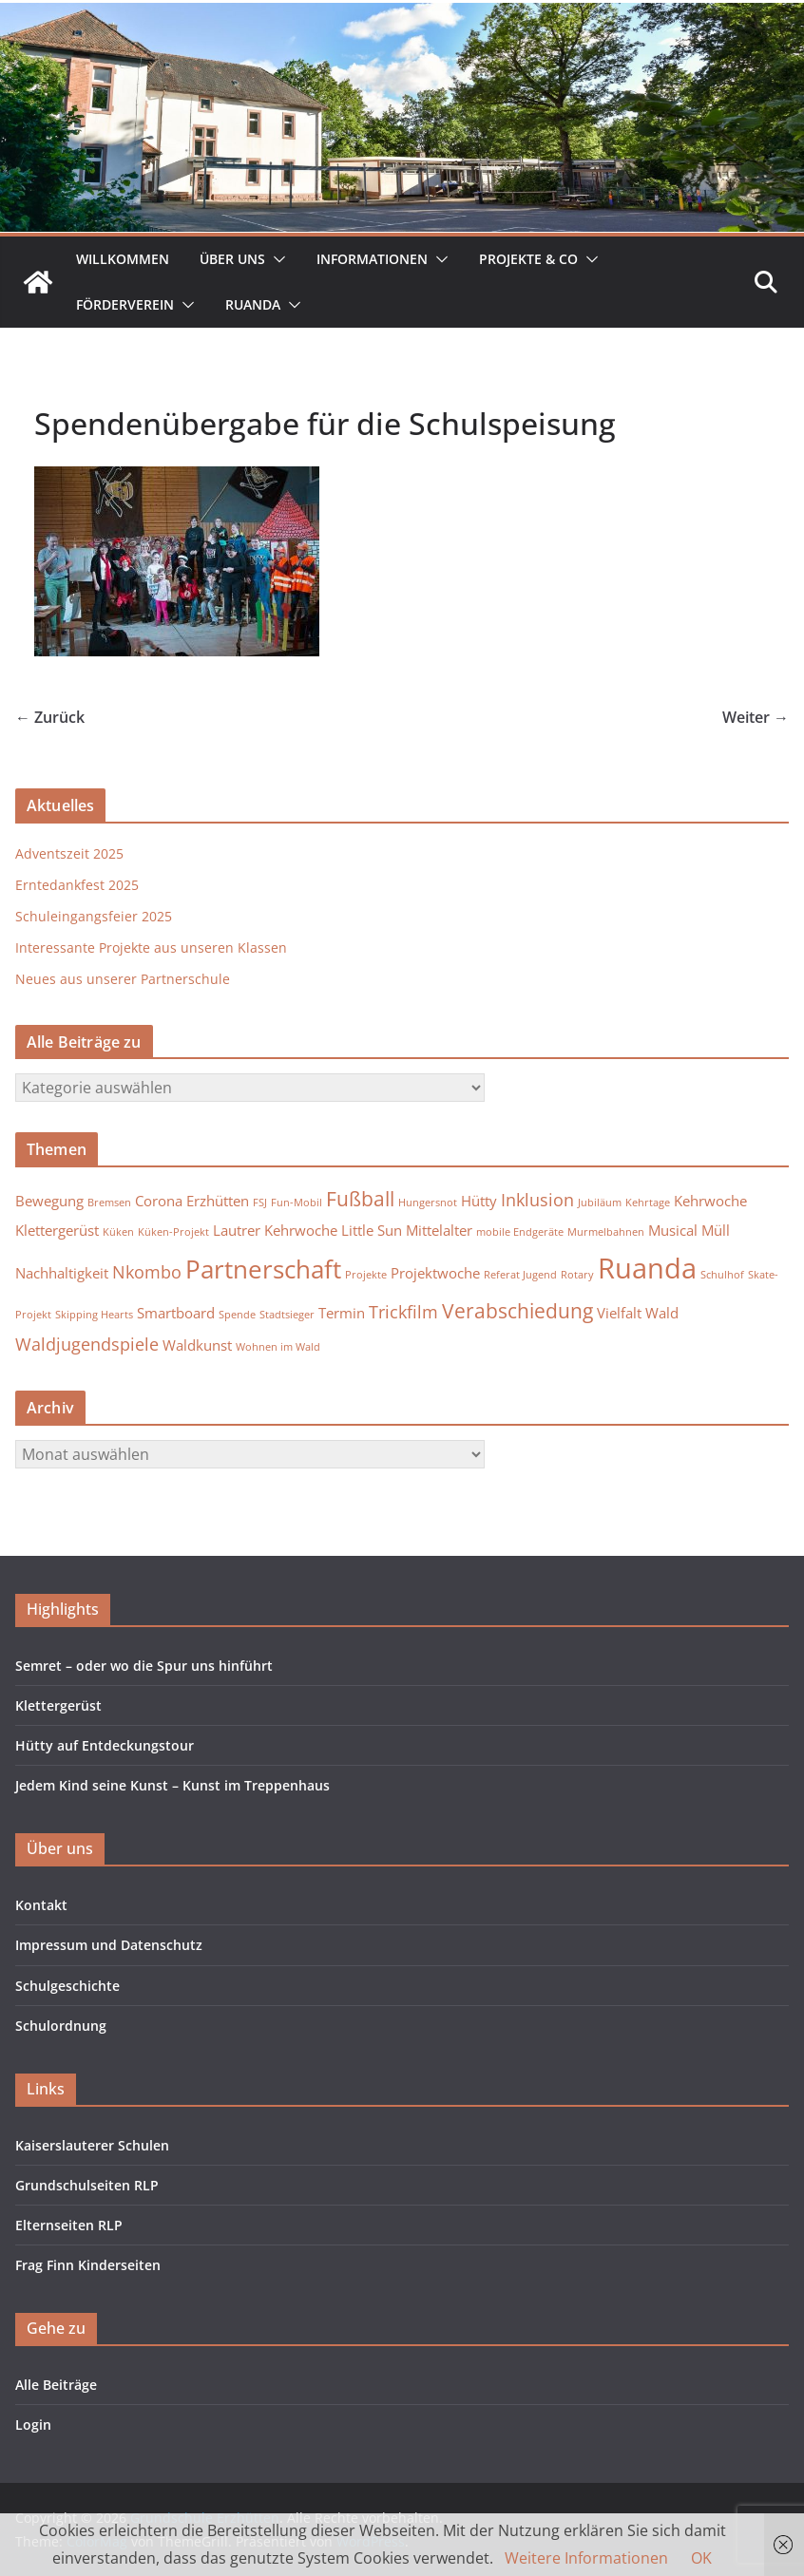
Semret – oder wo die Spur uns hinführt (144, 1666)
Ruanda (252, 304)
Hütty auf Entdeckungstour (104, 1745)
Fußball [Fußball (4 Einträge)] (360, 1198)
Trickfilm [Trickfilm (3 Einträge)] (403, 1311)
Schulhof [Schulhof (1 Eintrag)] (722, 1274)
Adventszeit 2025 (69, 853)
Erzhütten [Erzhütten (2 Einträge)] (217, 1200)
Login (33, 2424)
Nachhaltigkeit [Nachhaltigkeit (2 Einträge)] (61, 1272)
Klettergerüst (58, 1705)
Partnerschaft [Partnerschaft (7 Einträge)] (263, 1269)
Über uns (232, 259)
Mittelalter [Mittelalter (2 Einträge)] (439, 1230)
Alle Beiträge (56, 2385)
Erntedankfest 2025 (77, 885)
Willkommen (122, 259)
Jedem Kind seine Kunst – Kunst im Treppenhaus (172, 1785)
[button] (275, 259)
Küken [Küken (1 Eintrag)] (118, 1232)
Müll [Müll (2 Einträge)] (715, 1230)
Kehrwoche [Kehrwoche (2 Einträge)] (710, 1200)
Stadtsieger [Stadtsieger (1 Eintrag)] (287, 1314)
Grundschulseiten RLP (87, 2185)
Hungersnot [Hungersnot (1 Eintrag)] (427, 1202)
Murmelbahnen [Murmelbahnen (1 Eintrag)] (605, 1232)
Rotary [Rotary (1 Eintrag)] (577, 1274)
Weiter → (755, 717)
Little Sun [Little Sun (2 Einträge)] (371, 1230)
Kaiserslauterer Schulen (92, 2145)
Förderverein (125, 304)
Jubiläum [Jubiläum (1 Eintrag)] (600, 1202)
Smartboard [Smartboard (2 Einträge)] (176, 1312)
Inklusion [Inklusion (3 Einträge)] (537, 1199)
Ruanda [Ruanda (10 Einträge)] (647, 1268)
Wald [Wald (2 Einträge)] (662, 1312)
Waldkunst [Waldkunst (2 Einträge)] (197, 1344)
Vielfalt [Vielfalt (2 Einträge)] (619, 1312)
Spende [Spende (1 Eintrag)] (237, 1314)
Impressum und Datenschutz (108, 1945)
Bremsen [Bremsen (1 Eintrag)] (109, 1202)
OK (701, 2558)
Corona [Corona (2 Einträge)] (158, 1200)
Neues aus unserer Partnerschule (122, 979)
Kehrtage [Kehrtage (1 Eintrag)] (647, 1202)
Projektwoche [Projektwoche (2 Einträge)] (435, 1272)
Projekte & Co (528, 259)
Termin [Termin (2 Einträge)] (341, 1312)
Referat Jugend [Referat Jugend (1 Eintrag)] (520, 1274)
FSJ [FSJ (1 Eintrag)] (260, 1202)
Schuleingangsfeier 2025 (93, 916)
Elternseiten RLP (69, 2225)
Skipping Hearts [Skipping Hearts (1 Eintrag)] (94, 1314)
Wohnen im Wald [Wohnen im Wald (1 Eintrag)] (278, 1347)
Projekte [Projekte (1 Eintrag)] (366, 1274)
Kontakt (41, 1905)
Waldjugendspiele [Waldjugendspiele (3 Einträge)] (87, 1344)
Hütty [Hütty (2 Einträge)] (479, 1200)
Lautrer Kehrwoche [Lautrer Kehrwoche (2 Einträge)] (275, 1230)
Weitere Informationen (586, 2558)
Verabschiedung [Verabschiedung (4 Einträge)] (517, 1310)
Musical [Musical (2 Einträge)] (673, 1230)
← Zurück (50, 717)
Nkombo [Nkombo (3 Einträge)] (147, 1271)
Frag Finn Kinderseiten (88, 2265)
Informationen (372, 259)
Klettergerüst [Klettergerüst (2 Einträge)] (57, 1230)
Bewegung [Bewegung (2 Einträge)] (49, 1200)
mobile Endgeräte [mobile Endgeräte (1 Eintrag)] (520, 1232)
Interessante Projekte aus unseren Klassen (151, 947)
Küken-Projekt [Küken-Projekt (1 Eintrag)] (173, 1232)
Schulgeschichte (67, 1986)
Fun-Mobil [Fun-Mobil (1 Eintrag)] (296, 1202)
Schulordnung (60, 2026)
